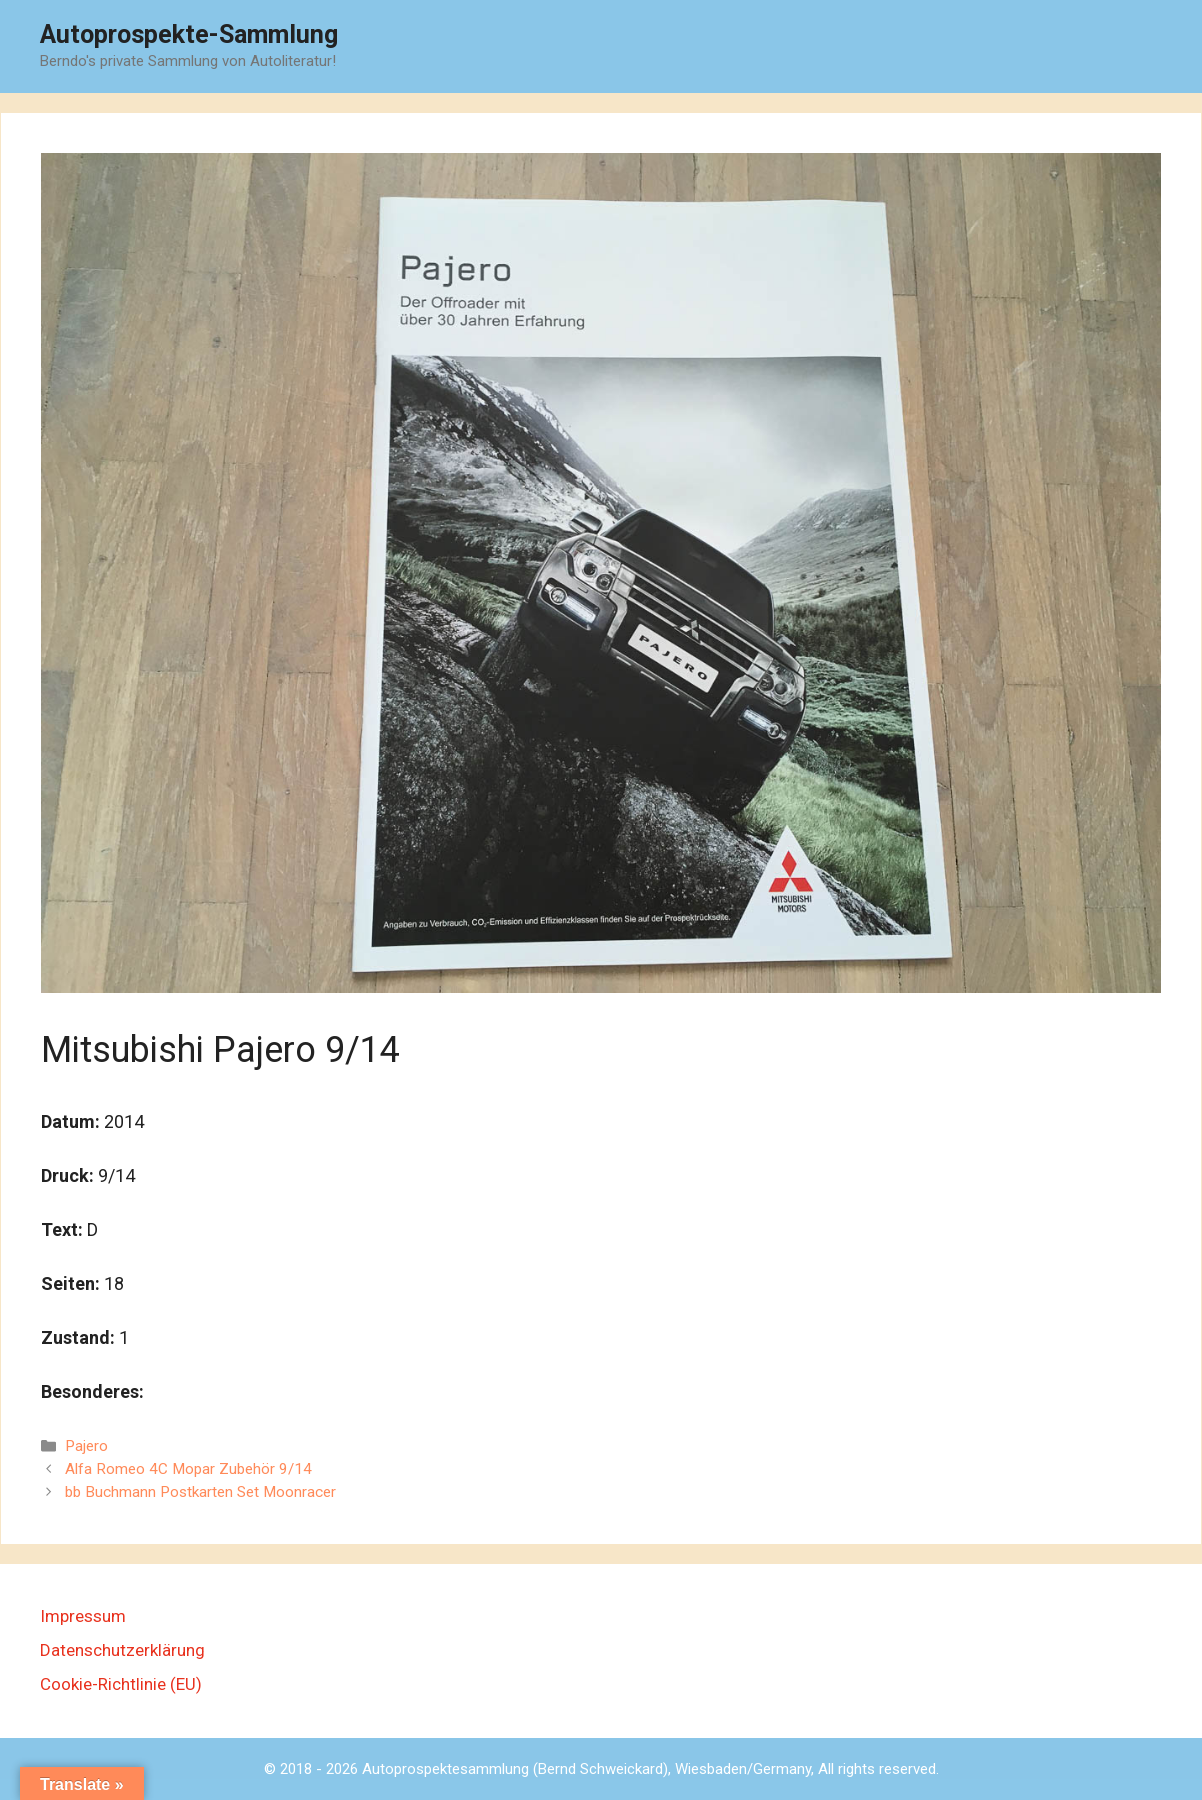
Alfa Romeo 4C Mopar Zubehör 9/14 (188, 1469)
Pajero (86, 1446)
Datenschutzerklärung (122, 1650)
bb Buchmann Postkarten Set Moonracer (200, 1492)
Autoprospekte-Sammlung (189, 34)
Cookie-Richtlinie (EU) (121, 1684)
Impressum (83, 1616)
